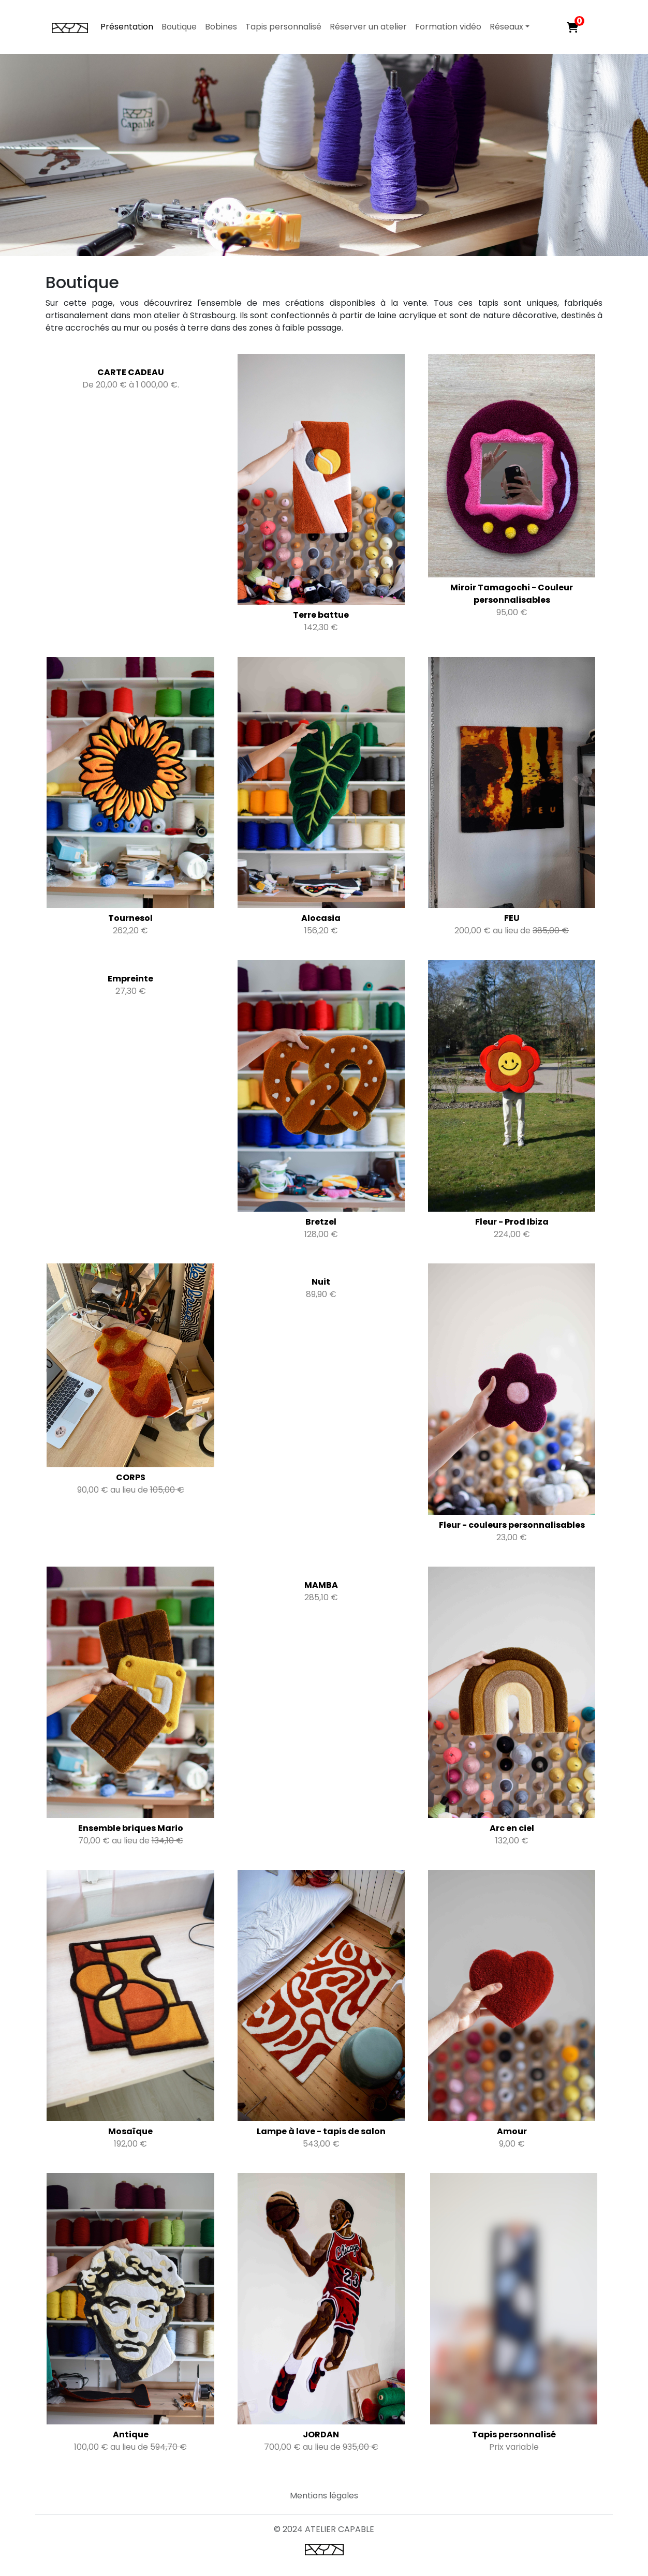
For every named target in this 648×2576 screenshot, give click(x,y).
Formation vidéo (448, 27)
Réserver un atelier (368, 27)
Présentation (126, 27)
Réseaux (506, 27)
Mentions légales (324, 2495)
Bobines (221, 27)
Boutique (179, 27)
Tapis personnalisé (283, 27)
